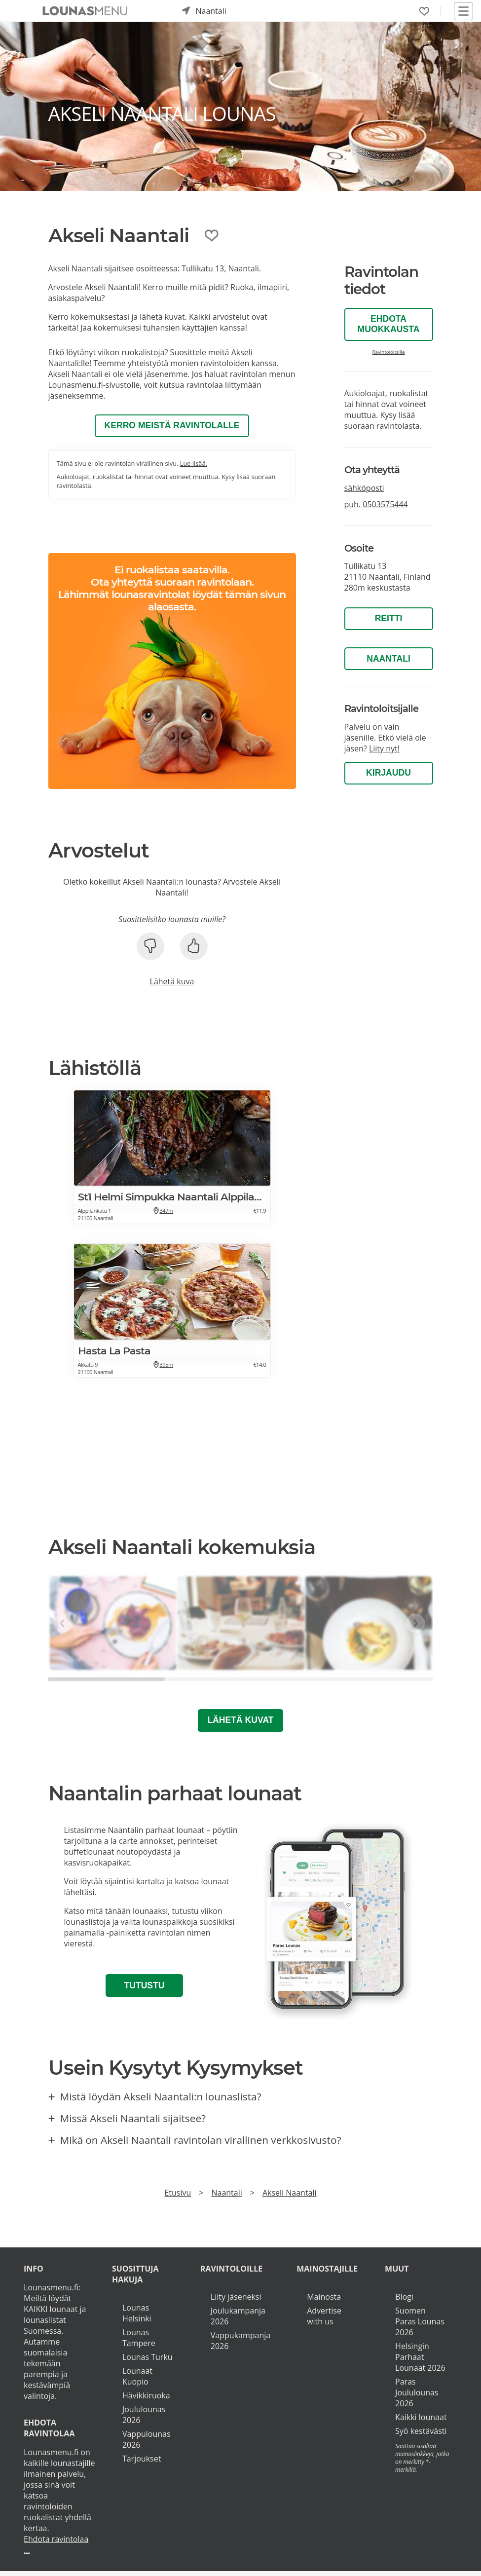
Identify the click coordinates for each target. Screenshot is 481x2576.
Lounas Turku (147, 2357)
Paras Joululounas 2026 (416, 2393)
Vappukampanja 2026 (240, 2341)
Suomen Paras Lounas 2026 (419, 2322)
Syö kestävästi (420, 2431)
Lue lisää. (193, 463)
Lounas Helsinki (136, 2313)
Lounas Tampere (138, 2338)
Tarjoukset (141, 2459)
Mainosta (324, 2297)
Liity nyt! (384, 748)
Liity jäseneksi (236, 2297)
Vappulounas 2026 (146, 2440)
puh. (376, 504)
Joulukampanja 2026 (238, 2316)
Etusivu (177, 2193)
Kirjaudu (388, 773)
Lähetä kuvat (240, 1721)
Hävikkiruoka (146, 2395)
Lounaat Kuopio (137, 2377)
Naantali (388, 659)
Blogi (404, 2297)
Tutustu (144, 1986)
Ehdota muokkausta (389, 324)
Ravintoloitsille (388, 352)
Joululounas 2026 (143, 2415)
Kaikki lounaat (421, 2417)
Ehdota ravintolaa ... (56, 2545)
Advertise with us (324, 2316)
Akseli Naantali (289, 2193)
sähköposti (364, 488)
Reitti (389, 618)
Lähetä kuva (172, 982)
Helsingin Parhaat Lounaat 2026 (420, 2357)
